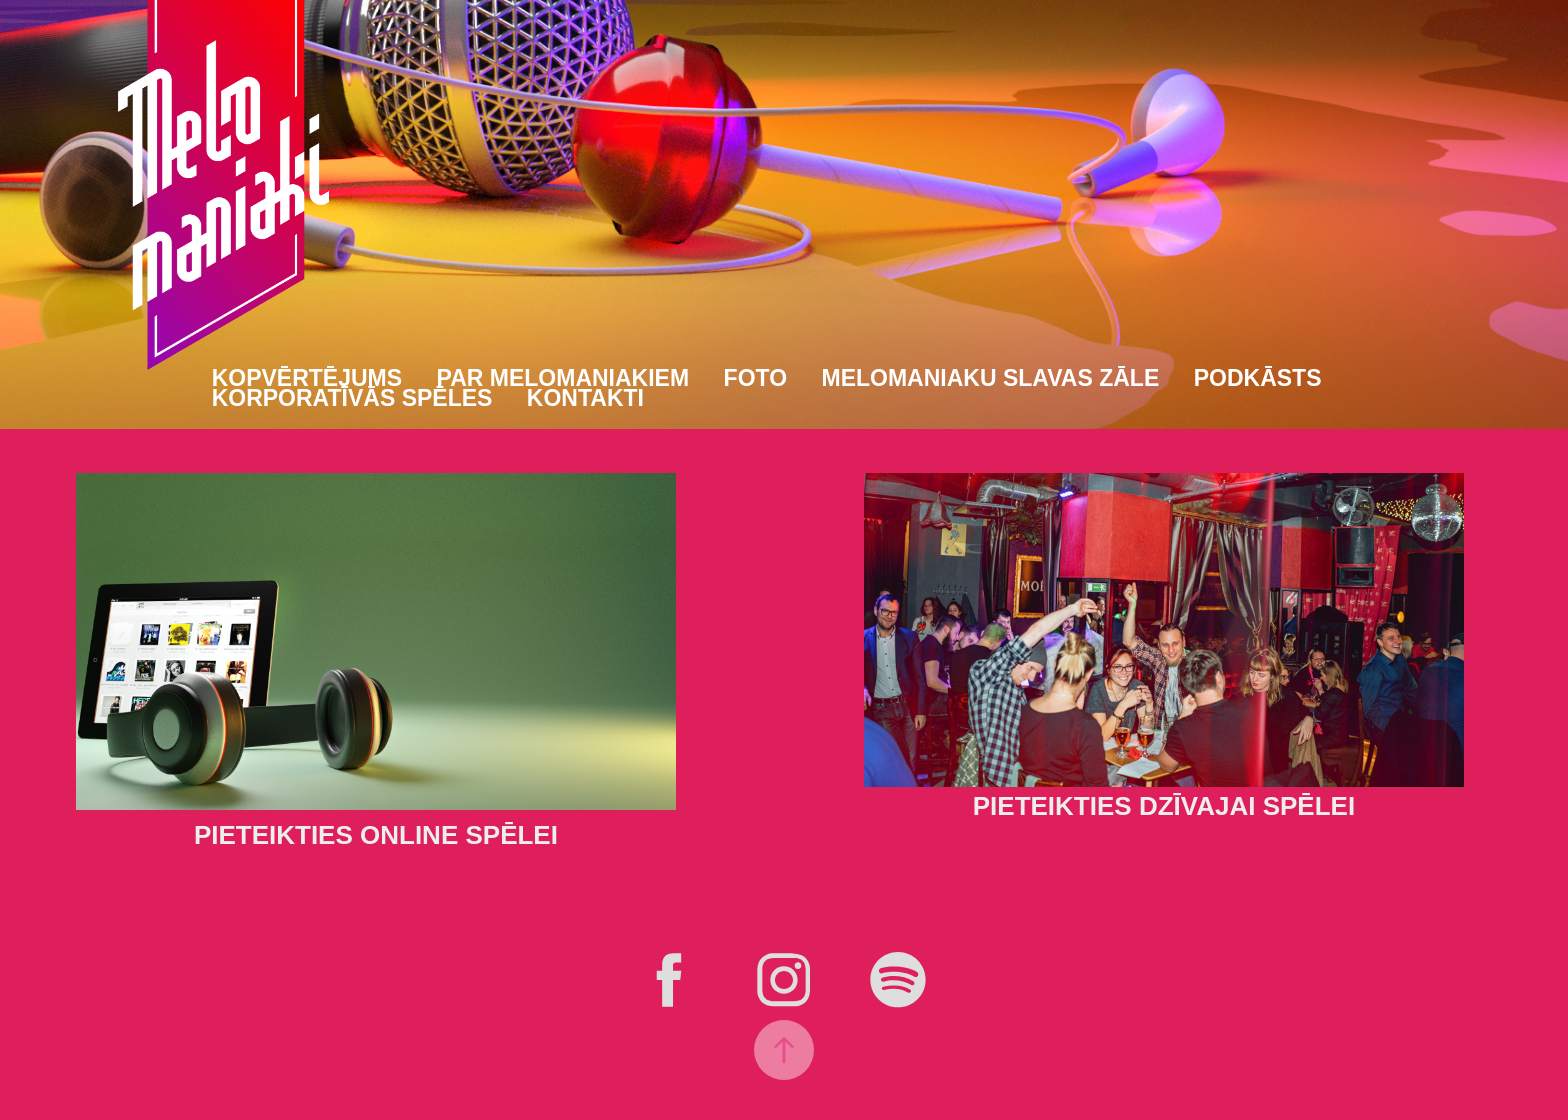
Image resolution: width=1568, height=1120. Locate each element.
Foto (755, 378)
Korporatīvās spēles (352, 398)
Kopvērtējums (307, 378)
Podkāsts (1258, 378)
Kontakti (585, 398)
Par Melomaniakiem (563, 378)
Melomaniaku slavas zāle (991, 378)
